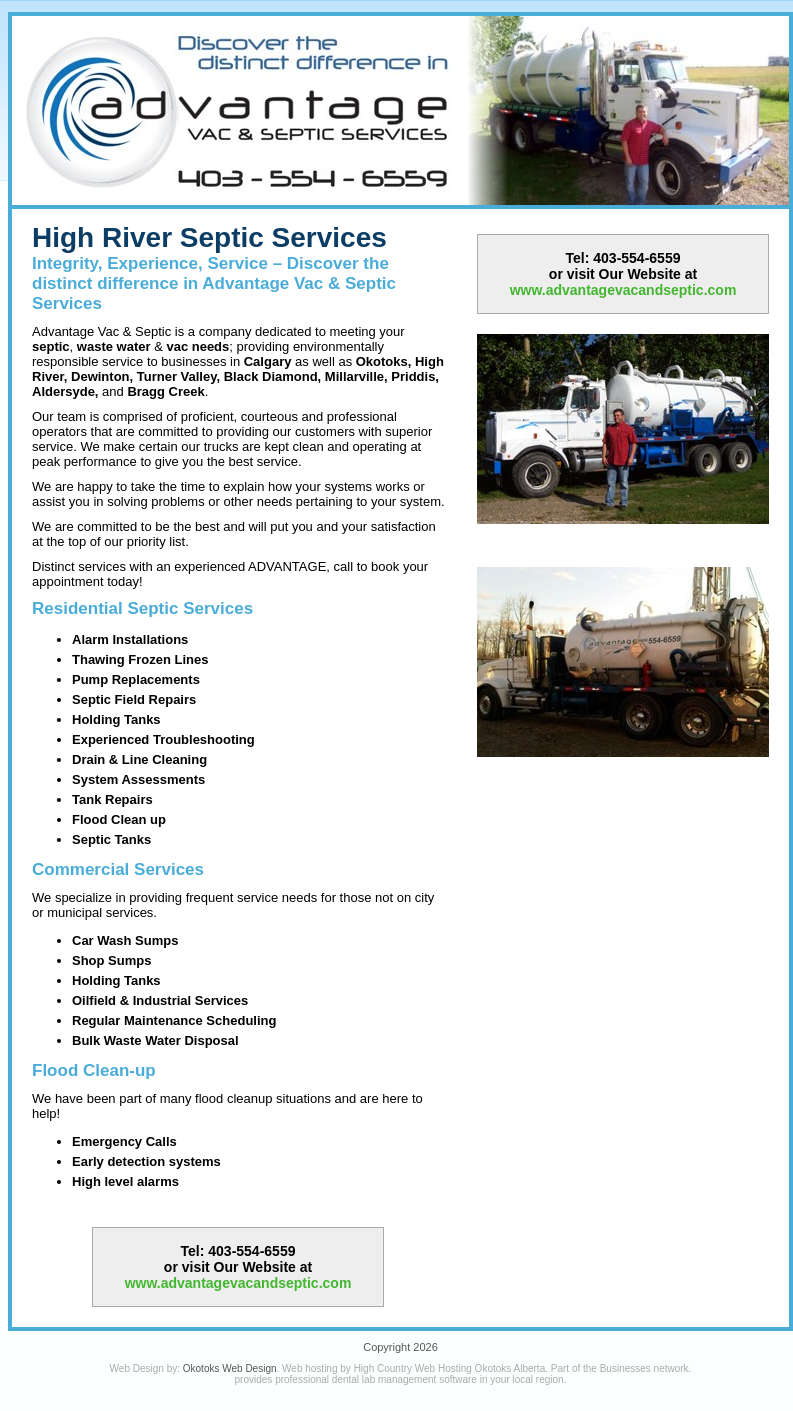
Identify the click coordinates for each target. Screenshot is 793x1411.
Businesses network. (646, 1368)
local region (538, 1379)
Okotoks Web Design (230, 1368)
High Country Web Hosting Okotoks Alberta (450, 1368)
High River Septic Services (209, 237)
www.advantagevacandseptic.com (238, 1283)
